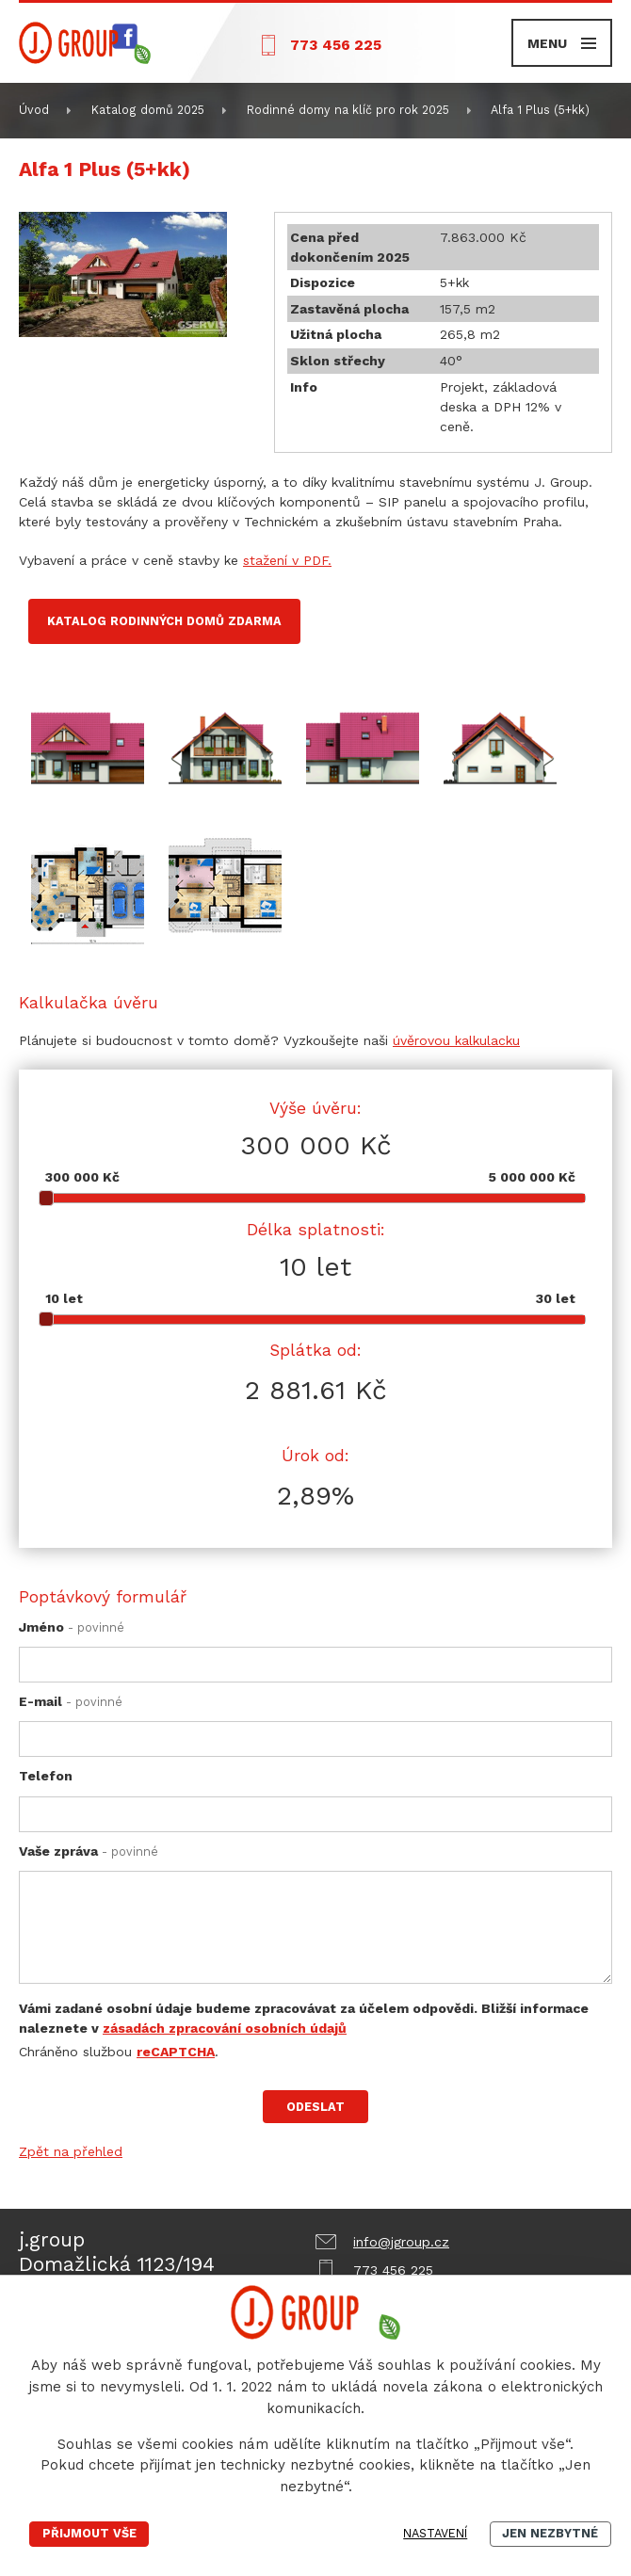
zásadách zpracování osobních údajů (225, 2028)
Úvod (34, 110)
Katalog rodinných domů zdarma (164, 621)
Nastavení (435, 2533)
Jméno (71, 1626)
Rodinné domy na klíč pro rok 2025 (348, 110)
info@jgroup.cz (401, 2241)
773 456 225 (335, 45)
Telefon (46, 1775)
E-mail (70, 1701)
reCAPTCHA (176, 2051)
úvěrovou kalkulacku (456, 1040)
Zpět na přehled (70, 2151)
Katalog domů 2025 (147, 110)
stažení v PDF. (287, 560)
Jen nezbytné (550, 2533)
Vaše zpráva (88, 1851)
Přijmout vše (89, 2533)
